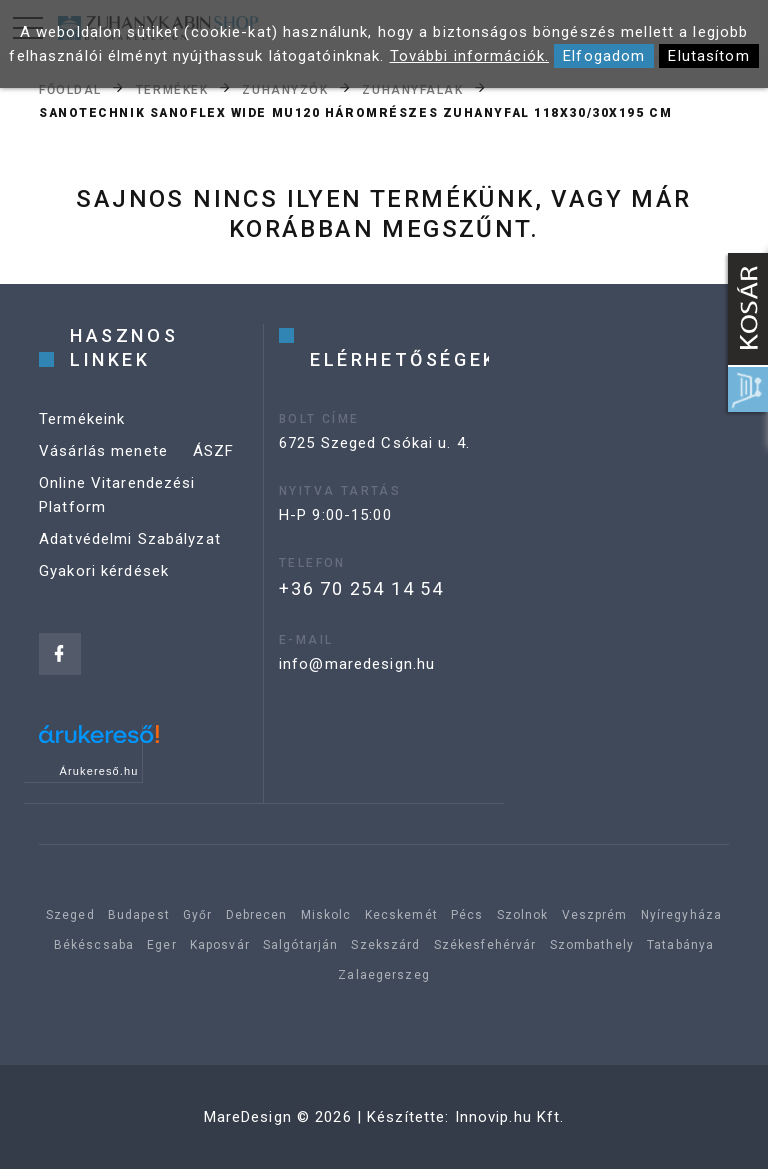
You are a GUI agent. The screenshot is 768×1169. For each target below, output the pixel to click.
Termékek (172, 89)
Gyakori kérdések (104, 571)
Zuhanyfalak (412, 89)
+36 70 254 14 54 (361, 588)
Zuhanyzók (285, 89)
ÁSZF (214, 451)
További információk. (470, 56)
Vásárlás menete (103, 451)
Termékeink (82, 419)
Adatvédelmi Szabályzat (130, 539)
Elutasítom (708, 56)
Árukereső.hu (99, 771)
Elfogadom (604, 56)
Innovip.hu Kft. (510, 1117)
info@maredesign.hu (357, 664)
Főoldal (70, 89)
